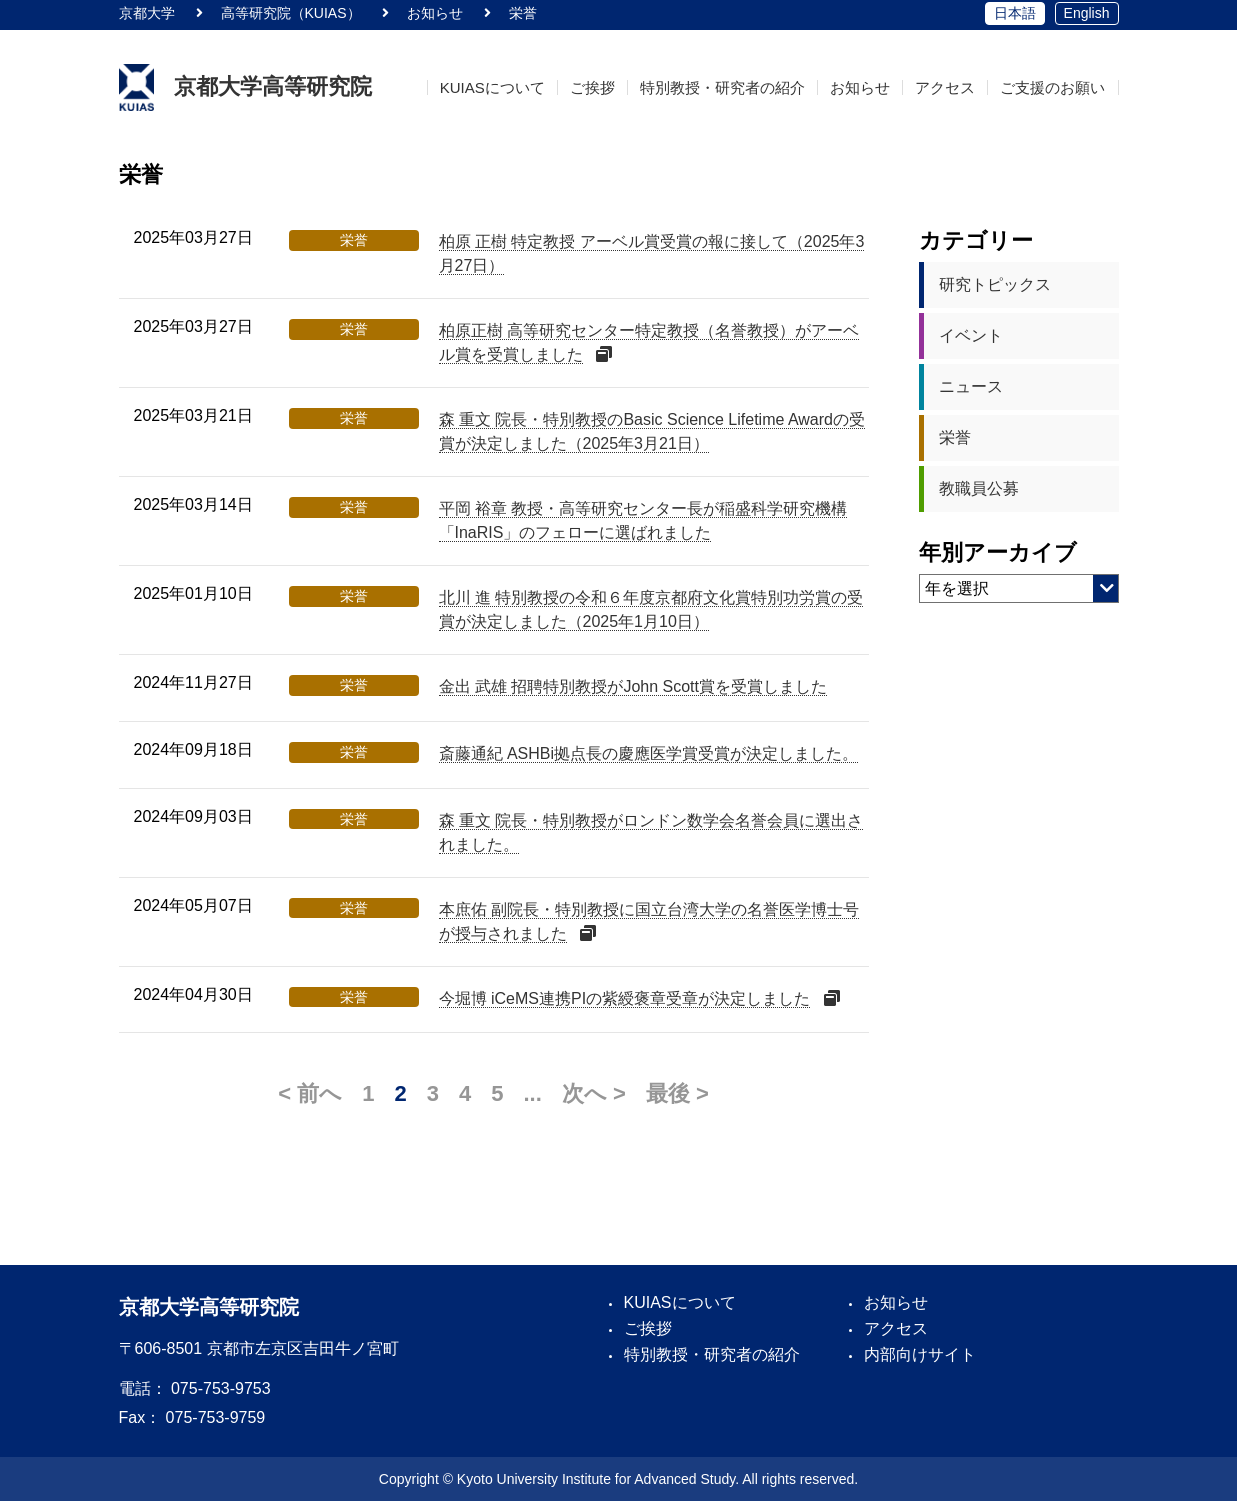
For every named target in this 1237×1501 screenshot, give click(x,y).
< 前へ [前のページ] (310, 1094)
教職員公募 (979, 488)
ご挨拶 (605, 87)
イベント (971, 335)
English (1087, 13)
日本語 (1015, 13)
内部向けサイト (920, 1354)
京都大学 (147, 13)
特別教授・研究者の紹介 (732, 87)
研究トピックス (995, 284)
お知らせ (867, 87)
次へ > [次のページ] (594, 1094)
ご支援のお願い (1054, 87)
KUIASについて (507, 87)
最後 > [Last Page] (677, 1094)
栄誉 (955, 437)
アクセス (949, 87)
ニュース (971, 386)
